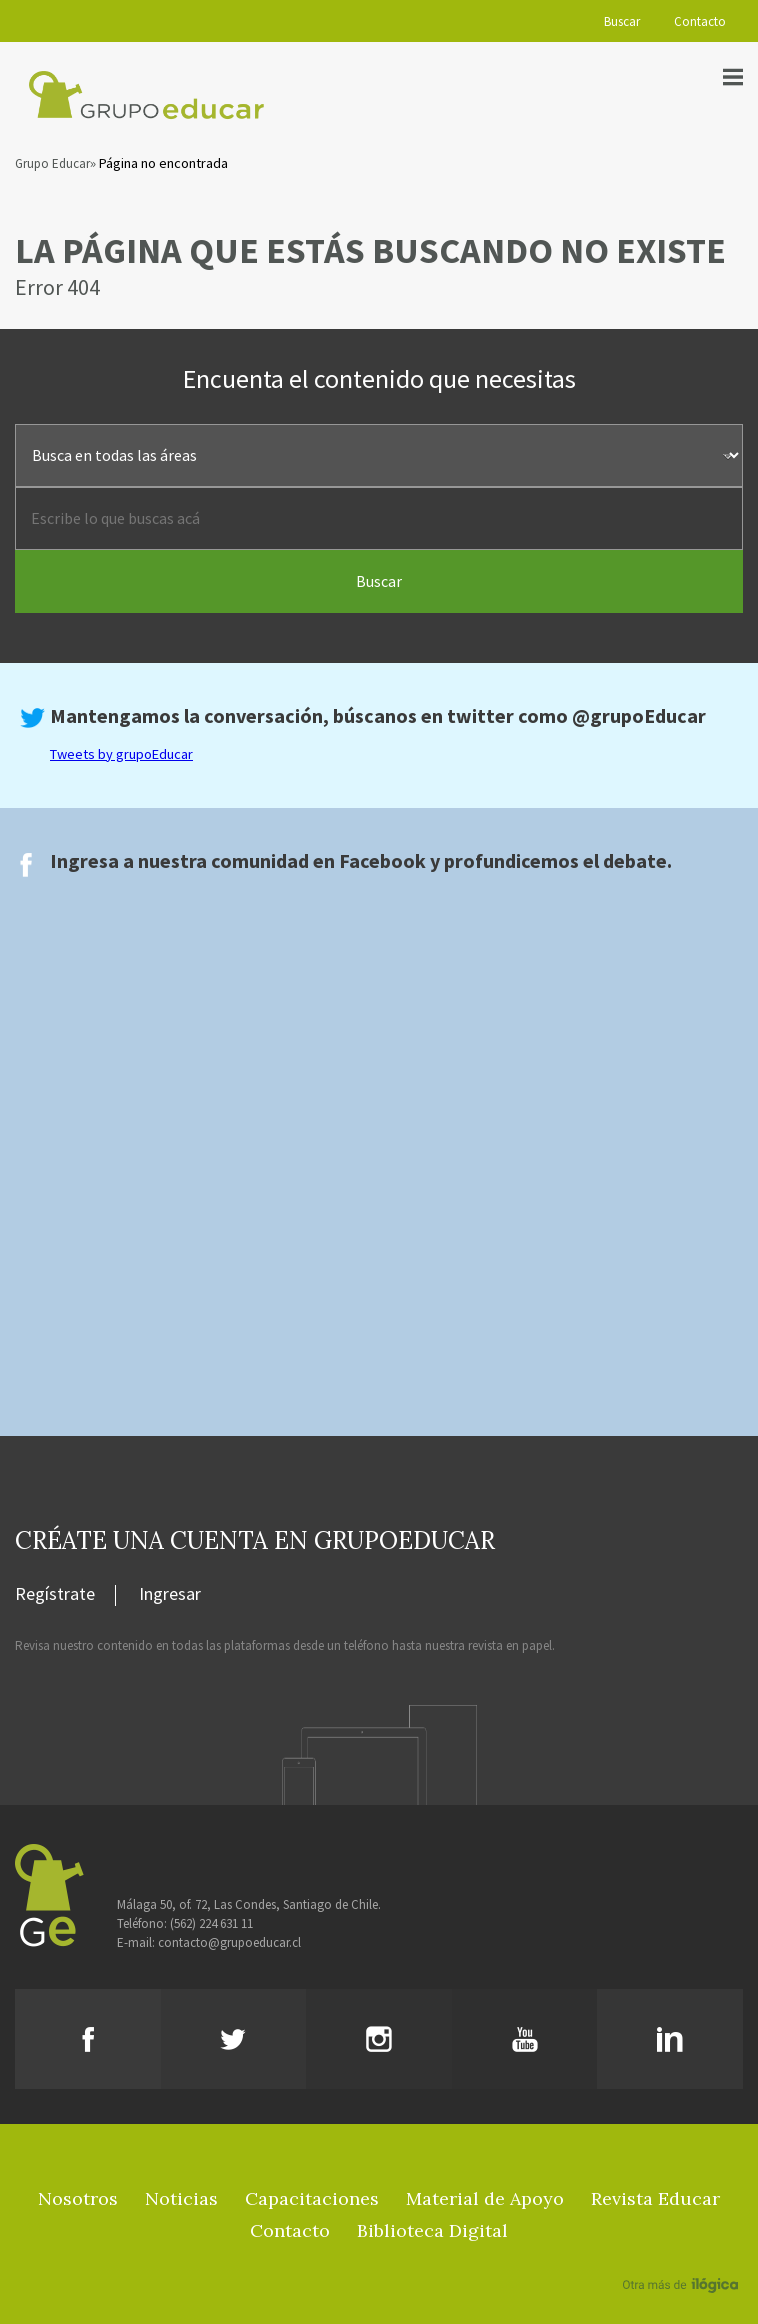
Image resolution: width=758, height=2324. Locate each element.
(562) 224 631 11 (211, 1923)
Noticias (181, 2198)
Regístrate (55, 1595)
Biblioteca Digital (432, 2230)
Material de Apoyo (485, 2198)
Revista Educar (655, 2198)
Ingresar (170, 1595)
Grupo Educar (52, 163)
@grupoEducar (639, 715)
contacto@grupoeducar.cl (229, 1942)
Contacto (700, 21)
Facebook (382, 860)
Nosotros (78, 2198)
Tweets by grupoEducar (121, 754)
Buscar (622, 21)
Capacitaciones (312, 2198)
